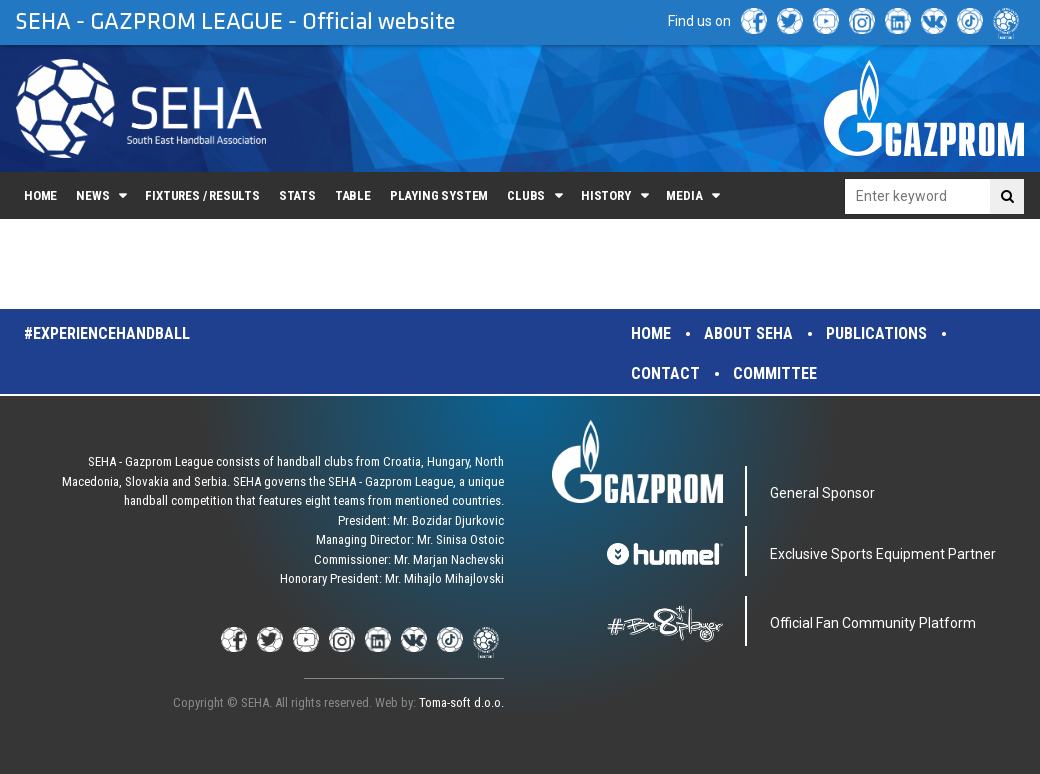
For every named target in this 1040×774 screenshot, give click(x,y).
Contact (665, 373)
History (606, 195)
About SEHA (748, 333)
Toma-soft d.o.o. (461, 702)
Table (353, 195)
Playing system (439, 195)
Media (684, 195)
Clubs (526, 195)
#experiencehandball (107, 333)
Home (40, 195)
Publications (876, 333)
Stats (297, 195)
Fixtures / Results (202, 195)
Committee (775, 373)
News (92, 195)
